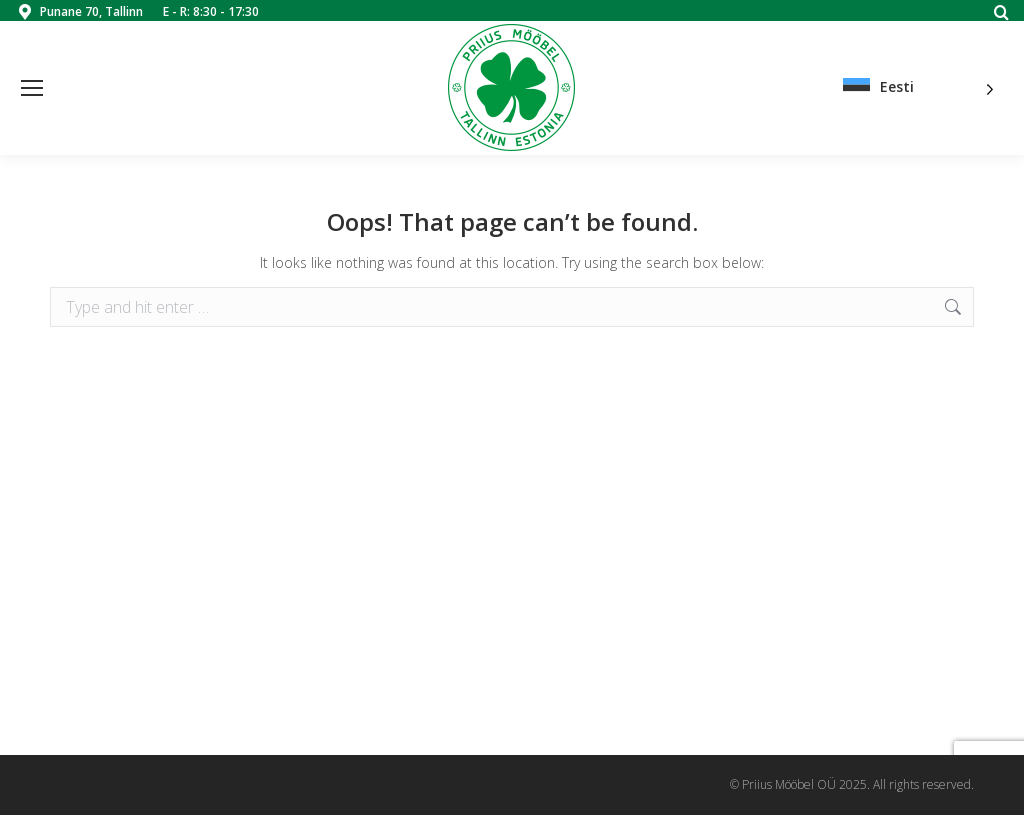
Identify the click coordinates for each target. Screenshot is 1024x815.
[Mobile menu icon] (32, 88)
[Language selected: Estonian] (918, 88)
